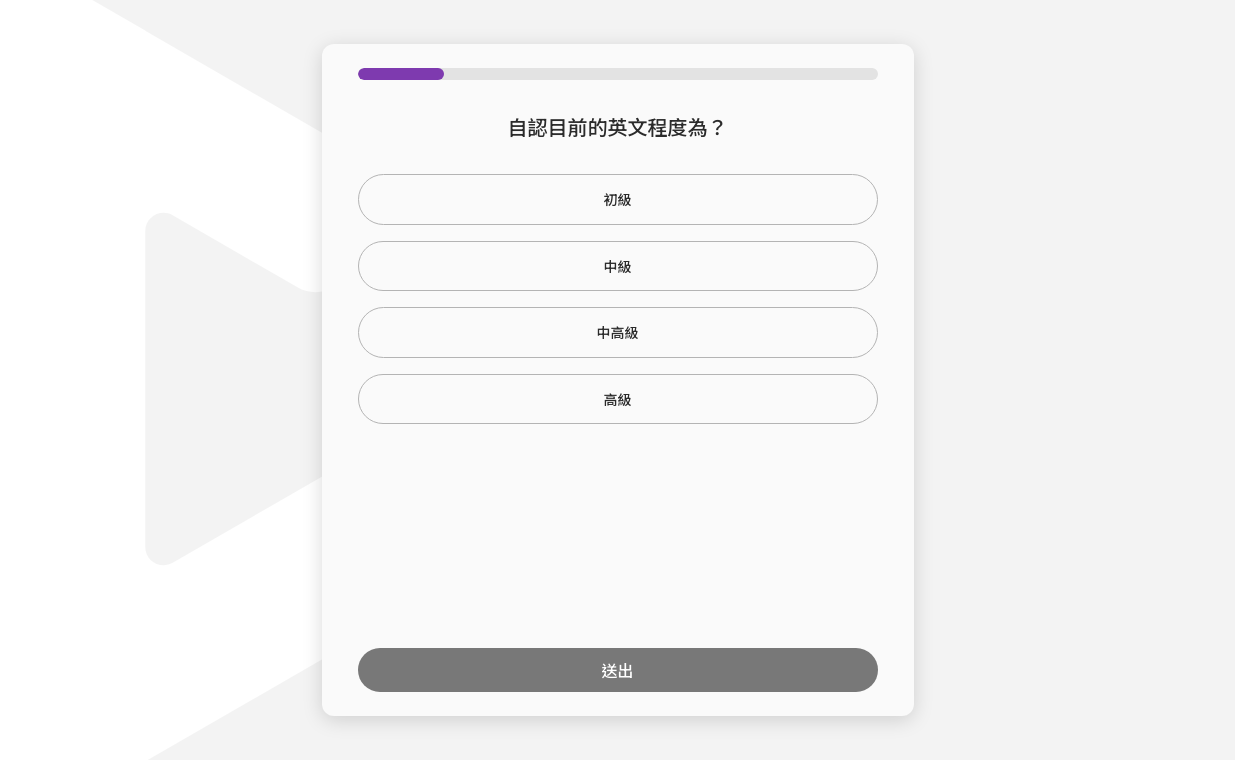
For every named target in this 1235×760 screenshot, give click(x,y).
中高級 (618, 332)
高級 (618, 399)
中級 (618, 266)
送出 (617, 670)
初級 (618, 199)
